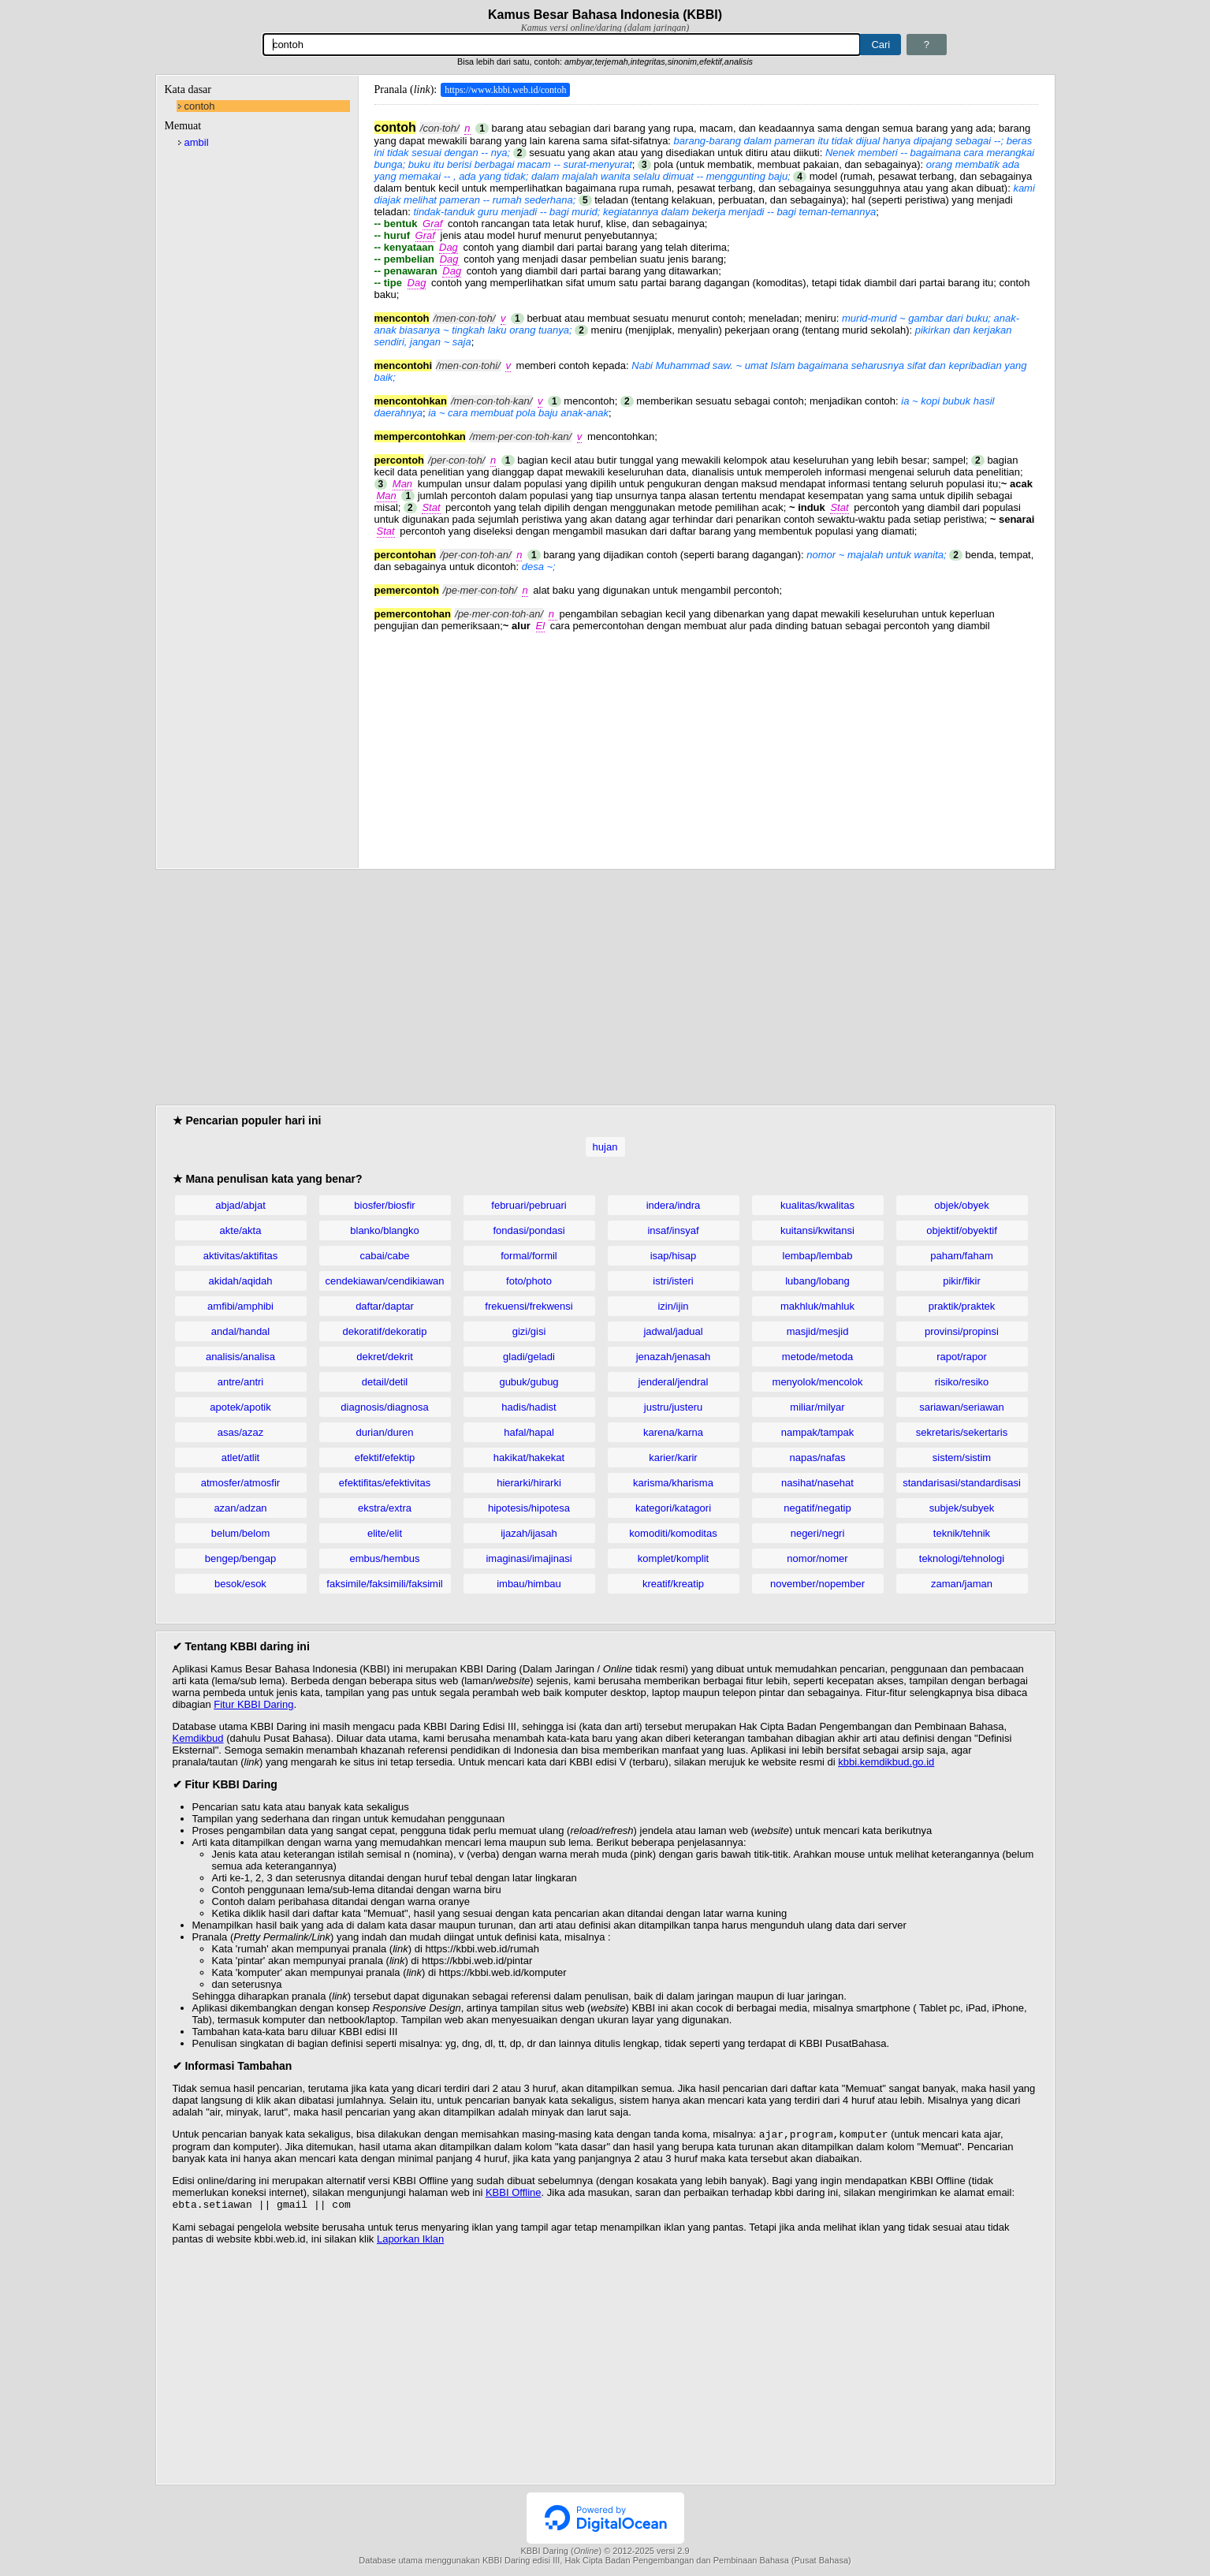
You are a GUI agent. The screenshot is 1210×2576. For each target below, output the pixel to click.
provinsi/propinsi (962, 1331)
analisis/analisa (240, 1357)
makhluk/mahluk (817, 1306)
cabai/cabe (385, 1256)
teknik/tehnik (961, 1533)
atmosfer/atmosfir (240, 1483)
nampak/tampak (817, 1432)
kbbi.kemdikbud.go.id (886, 1762)
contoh (199, 106)
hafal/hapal (529, 1432)
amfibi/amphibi (240, 1306)
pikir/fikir (962, 1281)
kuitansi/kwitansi (817, 1230)
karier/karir (673, 1457)
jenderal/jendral (674, 1382)
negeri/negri (818, 1533)
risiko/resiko (962, 1382)
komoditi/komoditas (673, 1533)
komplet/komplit (673, 1558)
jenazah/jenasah (673, 1357)
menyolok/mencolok (818, 1382)
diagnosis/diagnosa (384, 1407)
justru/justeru (673, 1407)
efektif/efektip (385, 1457)
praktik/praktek (962, 1306)
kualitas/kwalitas (817, 1205)
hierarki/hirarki (529, 1483)
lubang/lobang (817, 1281)
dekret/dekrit (384, 1357)
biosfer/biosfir (384, 1205)
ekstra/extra (384, 1508)
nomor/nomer (817, 1558)
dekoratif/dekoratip (385, 1331)
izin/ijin (672, 1306)
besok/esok (240, 1584)
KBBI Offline (514, 2194)
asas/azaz (241, 1432)
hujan (605, 1147)
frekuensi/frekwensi (528, 1306)
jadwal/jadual (672, 1331)
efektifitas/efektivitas (384, 1483)
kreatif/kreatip (673, 1584)
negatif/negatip (817, 1508)
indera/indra (673, 1205)
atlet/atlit (240, 1457)
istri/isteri (673, 1281)
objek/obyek (961, 1205)
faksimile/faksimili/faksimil (384, 1584)
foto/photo (529, 1281)
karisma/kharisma (673, 1483)
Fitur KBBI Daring (253, 1704)
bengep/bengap (240, 1558)
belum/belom (240, 1533)
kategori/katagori (673, 1508)
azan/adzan (240, 1508)
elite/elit (384, 1533)
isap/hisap (673, 1256)
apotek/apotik (240, 1407)
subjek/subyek (961, 1508)
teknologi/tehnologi (961, 1558)
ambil (196, 142)
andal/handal (240, 1331)
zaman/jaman (961, 1584)
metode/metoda (817, 1357)
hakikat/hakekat (528, 1457)
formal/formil (529, 1256)
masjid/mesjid (818, 1331)
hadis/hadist (528, 1407)
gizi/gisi (529, 1331)
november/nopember (817, 1584)
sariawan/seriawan (961, 1407)
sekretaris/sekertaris (961, 1432)
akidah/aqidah (241, 1281)
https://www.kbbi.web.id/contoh (505, 89)
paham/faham (961, 1256)
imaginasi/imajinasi (528, 1558)
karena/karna (673, 1432)
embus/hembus (385, 1558)
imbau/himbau (529, 1584)
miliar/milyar (817, 1407)
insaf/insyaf (672, 1230)
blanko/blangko (384, 1230)
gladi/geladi (529, 1357)
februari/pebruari (528, 1205)
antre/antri (241, 1382)
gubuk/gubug (528, 1382)
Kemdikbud (198, 1738)
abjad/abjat (240, 1205)
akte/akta (241, 1230)
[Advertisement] (706, 742)
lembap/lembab (818, 1256)
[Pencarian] (562, 44)
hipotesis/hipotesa (529, 1508)
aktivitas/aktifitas (240, 1256)
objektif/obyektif (961, 1230)
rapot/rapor (961, 1357)
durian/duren (385, 1432)
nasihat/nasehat (817, 1483)
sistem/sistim (962, 1457)
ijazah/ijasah (529, 1533)
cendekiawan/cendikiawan (384, 1281)
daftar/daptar (385, 1306)
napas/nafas (818, 1457)
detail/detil (385, 1382)
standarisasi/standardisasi (962, 1483)
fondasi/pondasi (528, 1230)
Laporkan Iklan (410, 2242)
